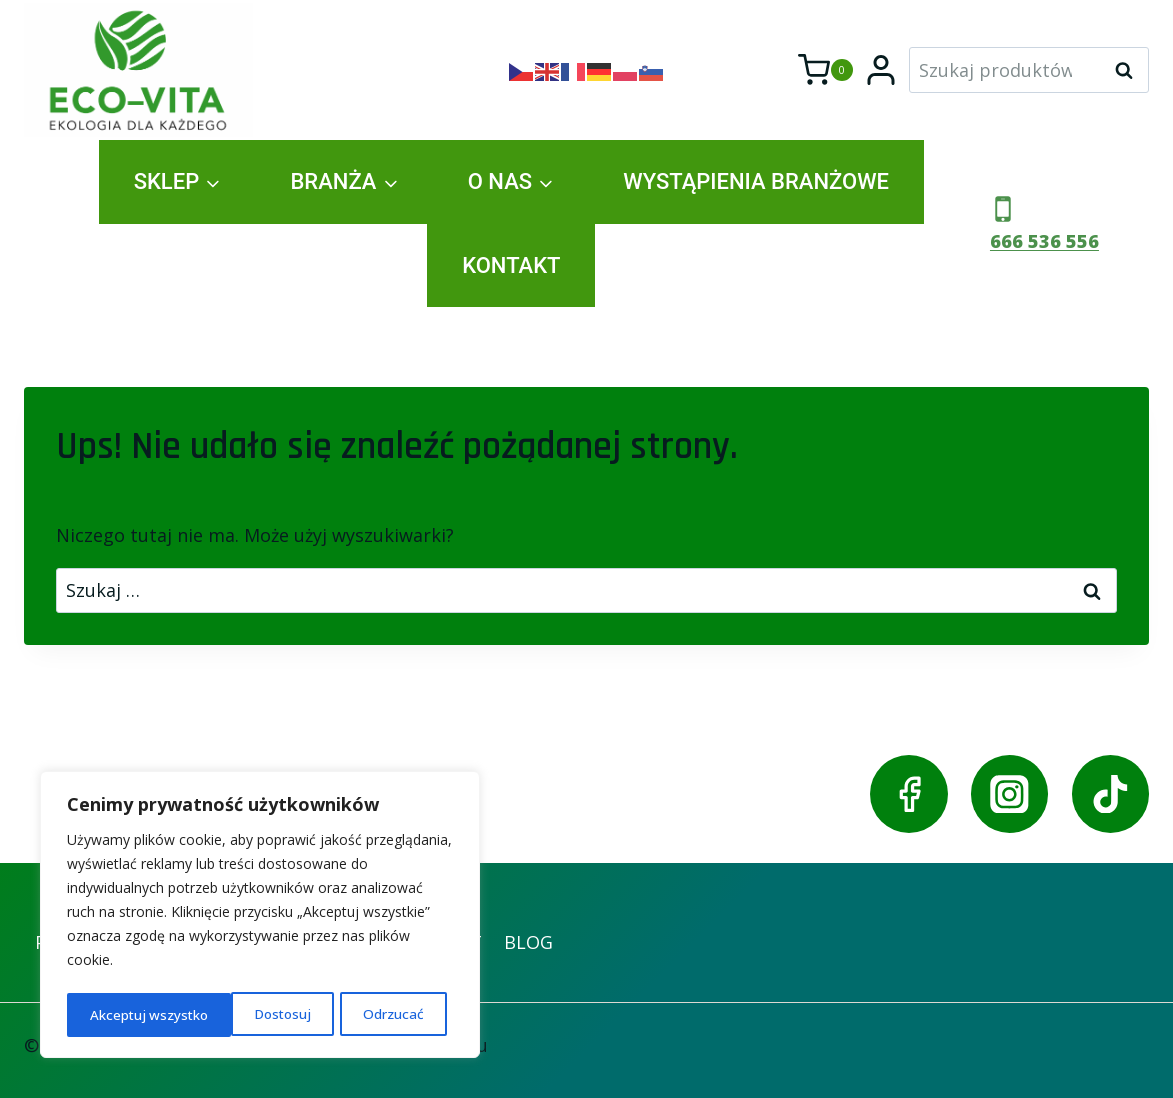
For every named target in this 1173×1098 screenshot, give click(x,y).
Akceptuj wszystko (370, 1014)
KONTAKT (511, 265)
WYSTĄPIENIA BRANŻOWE (756, 181)
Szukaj (1130, 70)
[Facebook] (908, 793)
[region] (260, 917)
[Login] (881, 70)
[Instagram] (1009, 793)
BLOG (528, 942)
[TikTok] (1110, 793)
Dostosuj (118, 1014)
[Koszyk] (825, 70)
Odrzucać (229, 1014)
